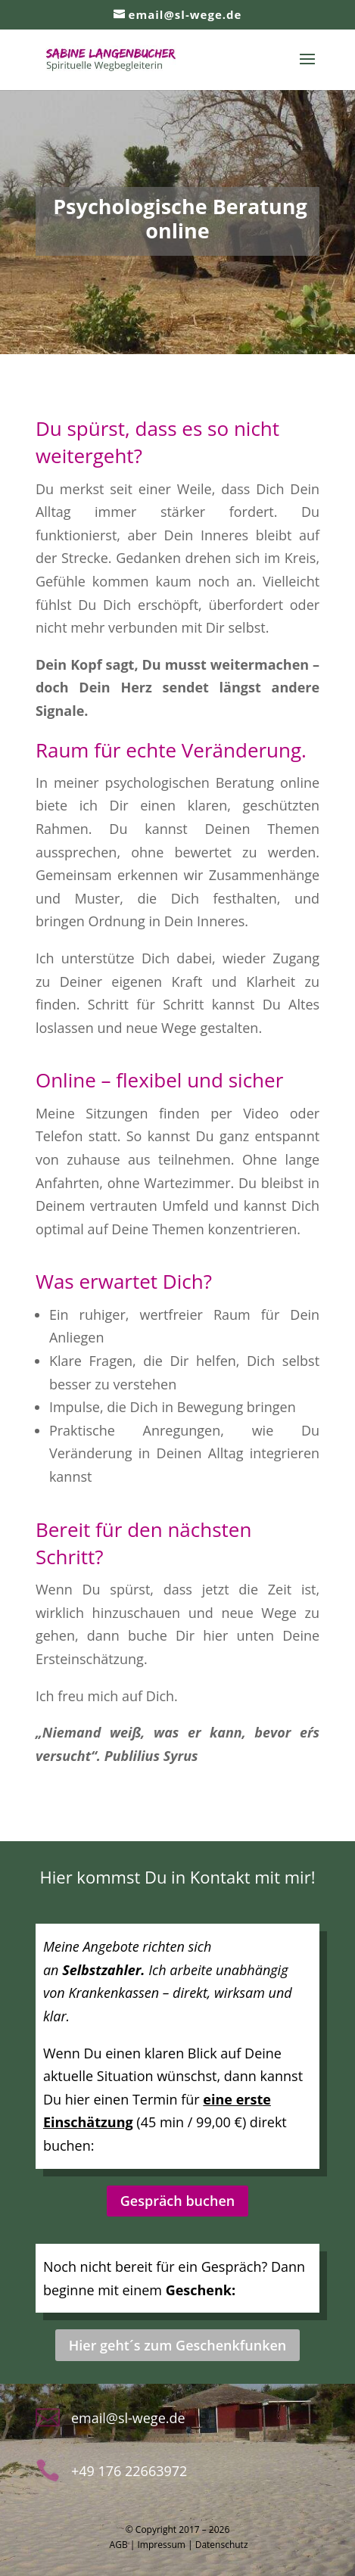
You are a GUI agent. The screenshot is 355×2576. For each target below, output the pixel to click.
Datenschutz (221, 2544)
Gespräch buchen (177, 2201)
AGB (119, 2544)
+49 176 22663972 (129, 2471)
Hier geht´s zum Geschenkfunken (178, 2345)
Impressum (161, 2544)
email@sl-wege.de (128, 2418)
